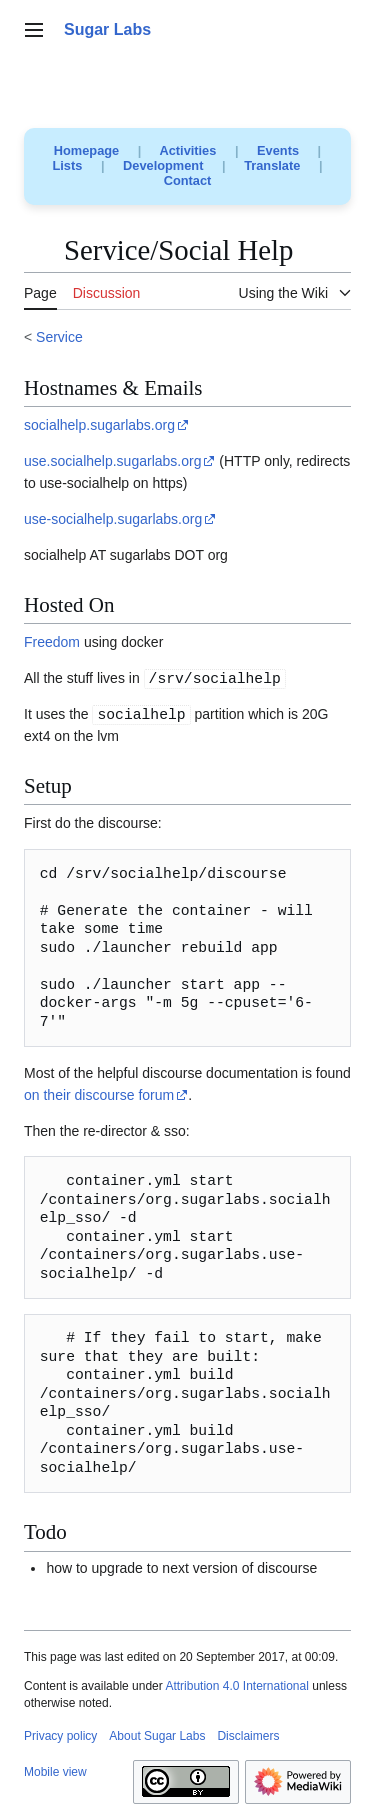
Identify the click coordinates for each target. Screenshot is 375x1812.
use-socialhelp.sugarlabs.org (113, 519)
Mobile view (55, 1772)
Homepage (86, 150)
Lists (68, 165)
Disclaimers (248, 1736)
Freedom (52, 642)
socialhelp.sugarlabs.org (99, 425)
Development (163, 165)
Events (278, 150)
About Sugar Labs (157, 1736)
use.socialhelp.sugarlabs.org (112, 461)
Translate (272, 165)
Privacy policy (60, 1736)
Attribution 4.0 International (236, 1686)
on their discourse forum (99, 1095)
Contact (188, 180)
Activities (187, 150)
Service (59, 337)
